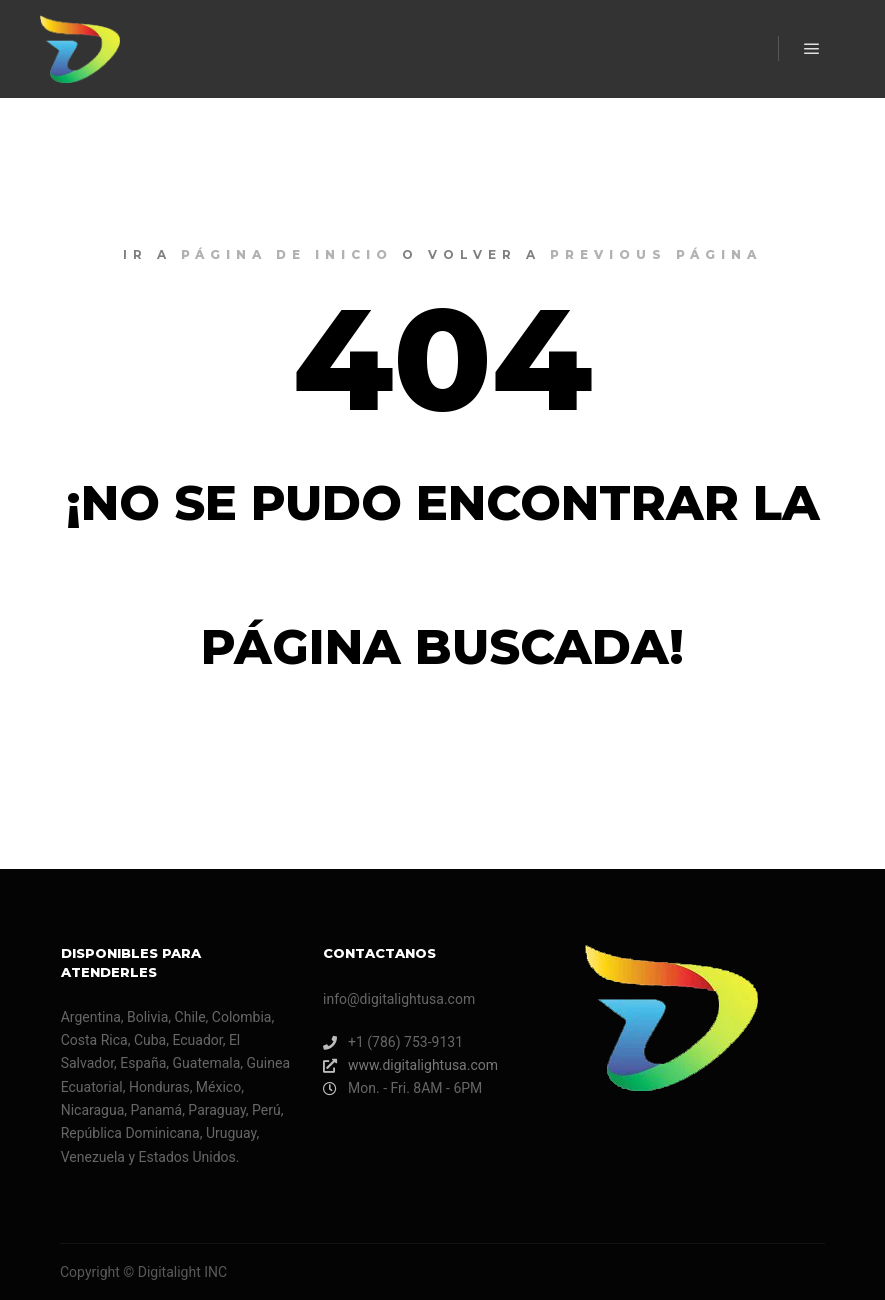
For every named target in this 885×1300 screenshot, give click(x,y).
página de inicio (287, 254)
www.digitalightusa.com (410, 1065)
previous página (656, 254)
